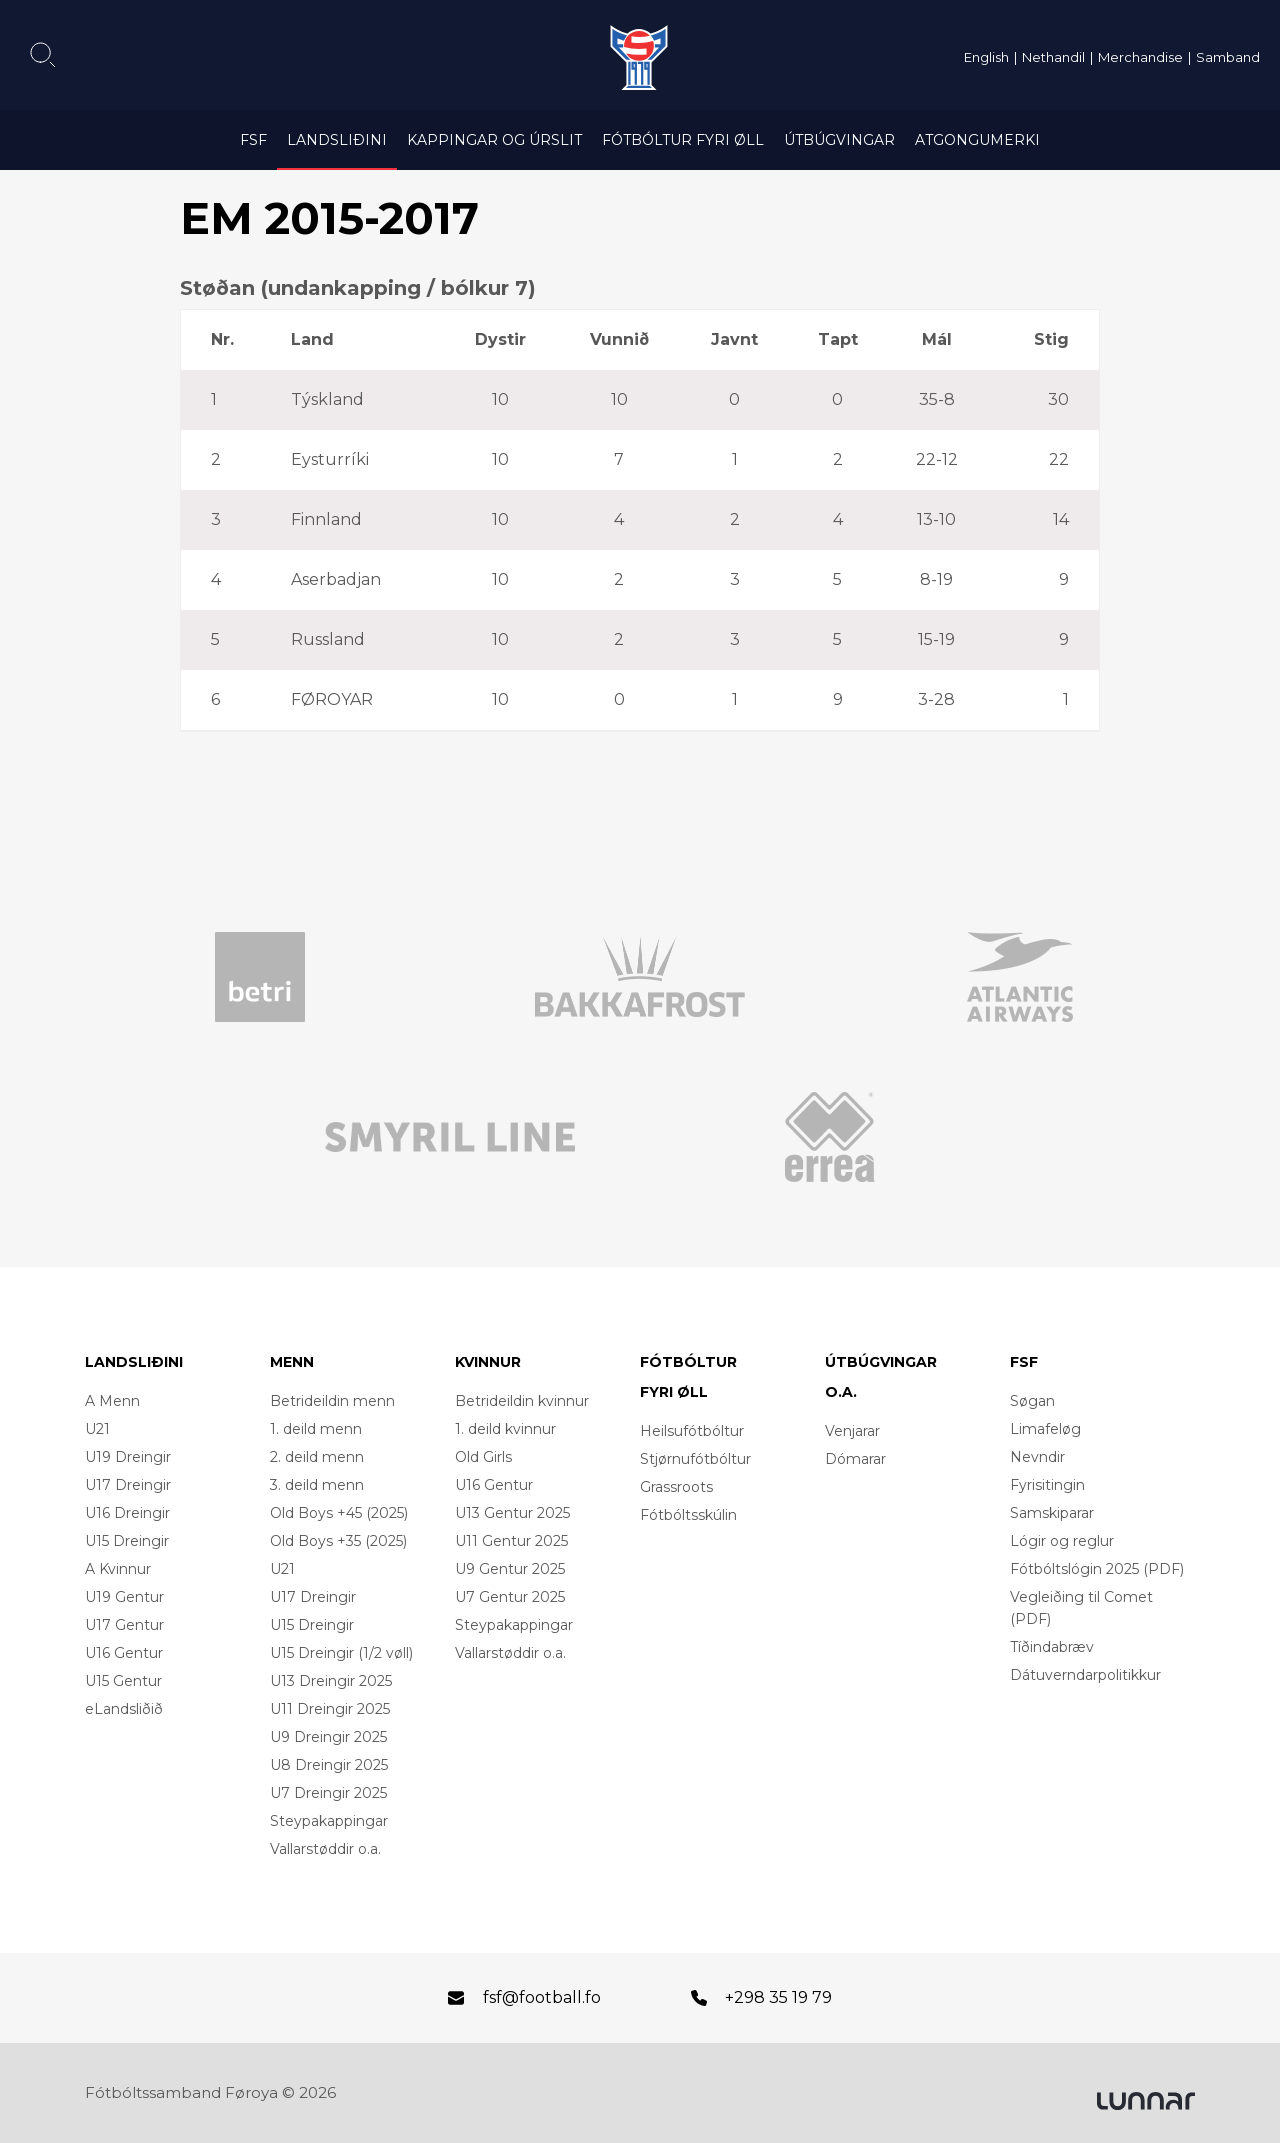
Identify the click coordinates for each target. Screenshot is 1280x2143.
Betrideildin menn (332, 1401)
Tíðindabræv (1052, 1647)
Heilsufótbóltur (692, 1431)
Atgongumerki (977, 140)
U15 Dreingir (127, 1541)
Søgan (1032, 1401)
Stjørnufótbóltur (695, 1459)
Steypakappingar (329, 1821)
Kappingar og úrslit (494, 140)
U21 (97, 1429)
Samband (1228, 57)
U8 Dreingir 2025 (329, 1765)
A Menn (112, 1401)
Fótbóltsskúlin (688, 1515)
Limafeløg (1045, 1429)
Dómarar (855, 1459)
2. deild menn (317, 1457)
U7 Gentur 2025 (510, 1597)
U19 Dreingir (128, 1457)
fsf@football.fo (542, 1997)
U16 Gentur (124, 1653)
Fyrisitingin (1047, 1485)
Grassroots (676, 1487)
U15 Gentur (123, 1681)
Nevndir (1037, 1457)
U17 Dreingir (128, 1485)
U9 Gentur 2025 (510, 1569)
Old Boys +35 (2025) (338, 1541)
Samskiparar (1052, 1513)
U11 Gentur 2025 (511, 1541)
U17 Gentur (124, 1625)
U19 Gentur (124, 1597)
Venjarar (852, 1431)
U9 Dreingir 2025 (328, 1737)
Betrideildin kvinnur (522, 1401)
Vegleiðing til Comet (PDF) (1081, 1608)
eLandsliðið (124, 1709)
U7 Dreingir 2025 (328, 1793)
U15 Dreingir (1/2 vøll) (341, 1653)
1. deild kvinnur (505, 1429)
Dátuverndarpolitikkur (1085, 1675)
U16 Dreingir (127, 1513)
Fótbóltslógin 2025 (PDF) (1097, 1569)
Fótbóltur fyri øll (683, 140)
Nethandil (1053, 57)
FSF (253, 140)
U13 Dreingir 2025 (331, 1681)
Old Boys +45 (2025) (339, 1513)
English (986, 57)
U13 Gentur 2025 (512, 1513)
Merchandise (1140, 57)
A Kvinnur (118, 1569)
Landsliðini (337, 140)
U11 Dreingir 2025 (330, 1709)
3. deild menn (317, 1485)
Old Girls (483, 1457)
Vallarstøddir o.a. (325, 1849)
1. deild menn (316, 1429)
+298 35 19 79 (778, 1997)
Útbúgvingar (839, 140)
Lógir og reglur (1062, 1541)
